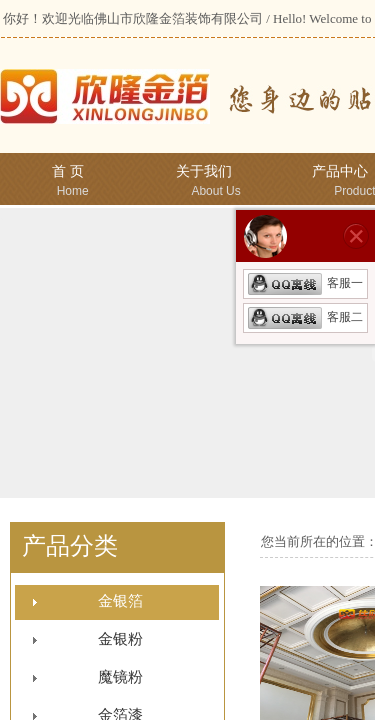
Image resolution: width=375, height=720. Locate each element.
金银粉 (120, 639)
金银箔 (120, 601)
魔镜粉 (120, 677)
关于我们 (204, 171)
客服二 (305, 317)
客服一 (305, 283)
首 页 (68, 171)
